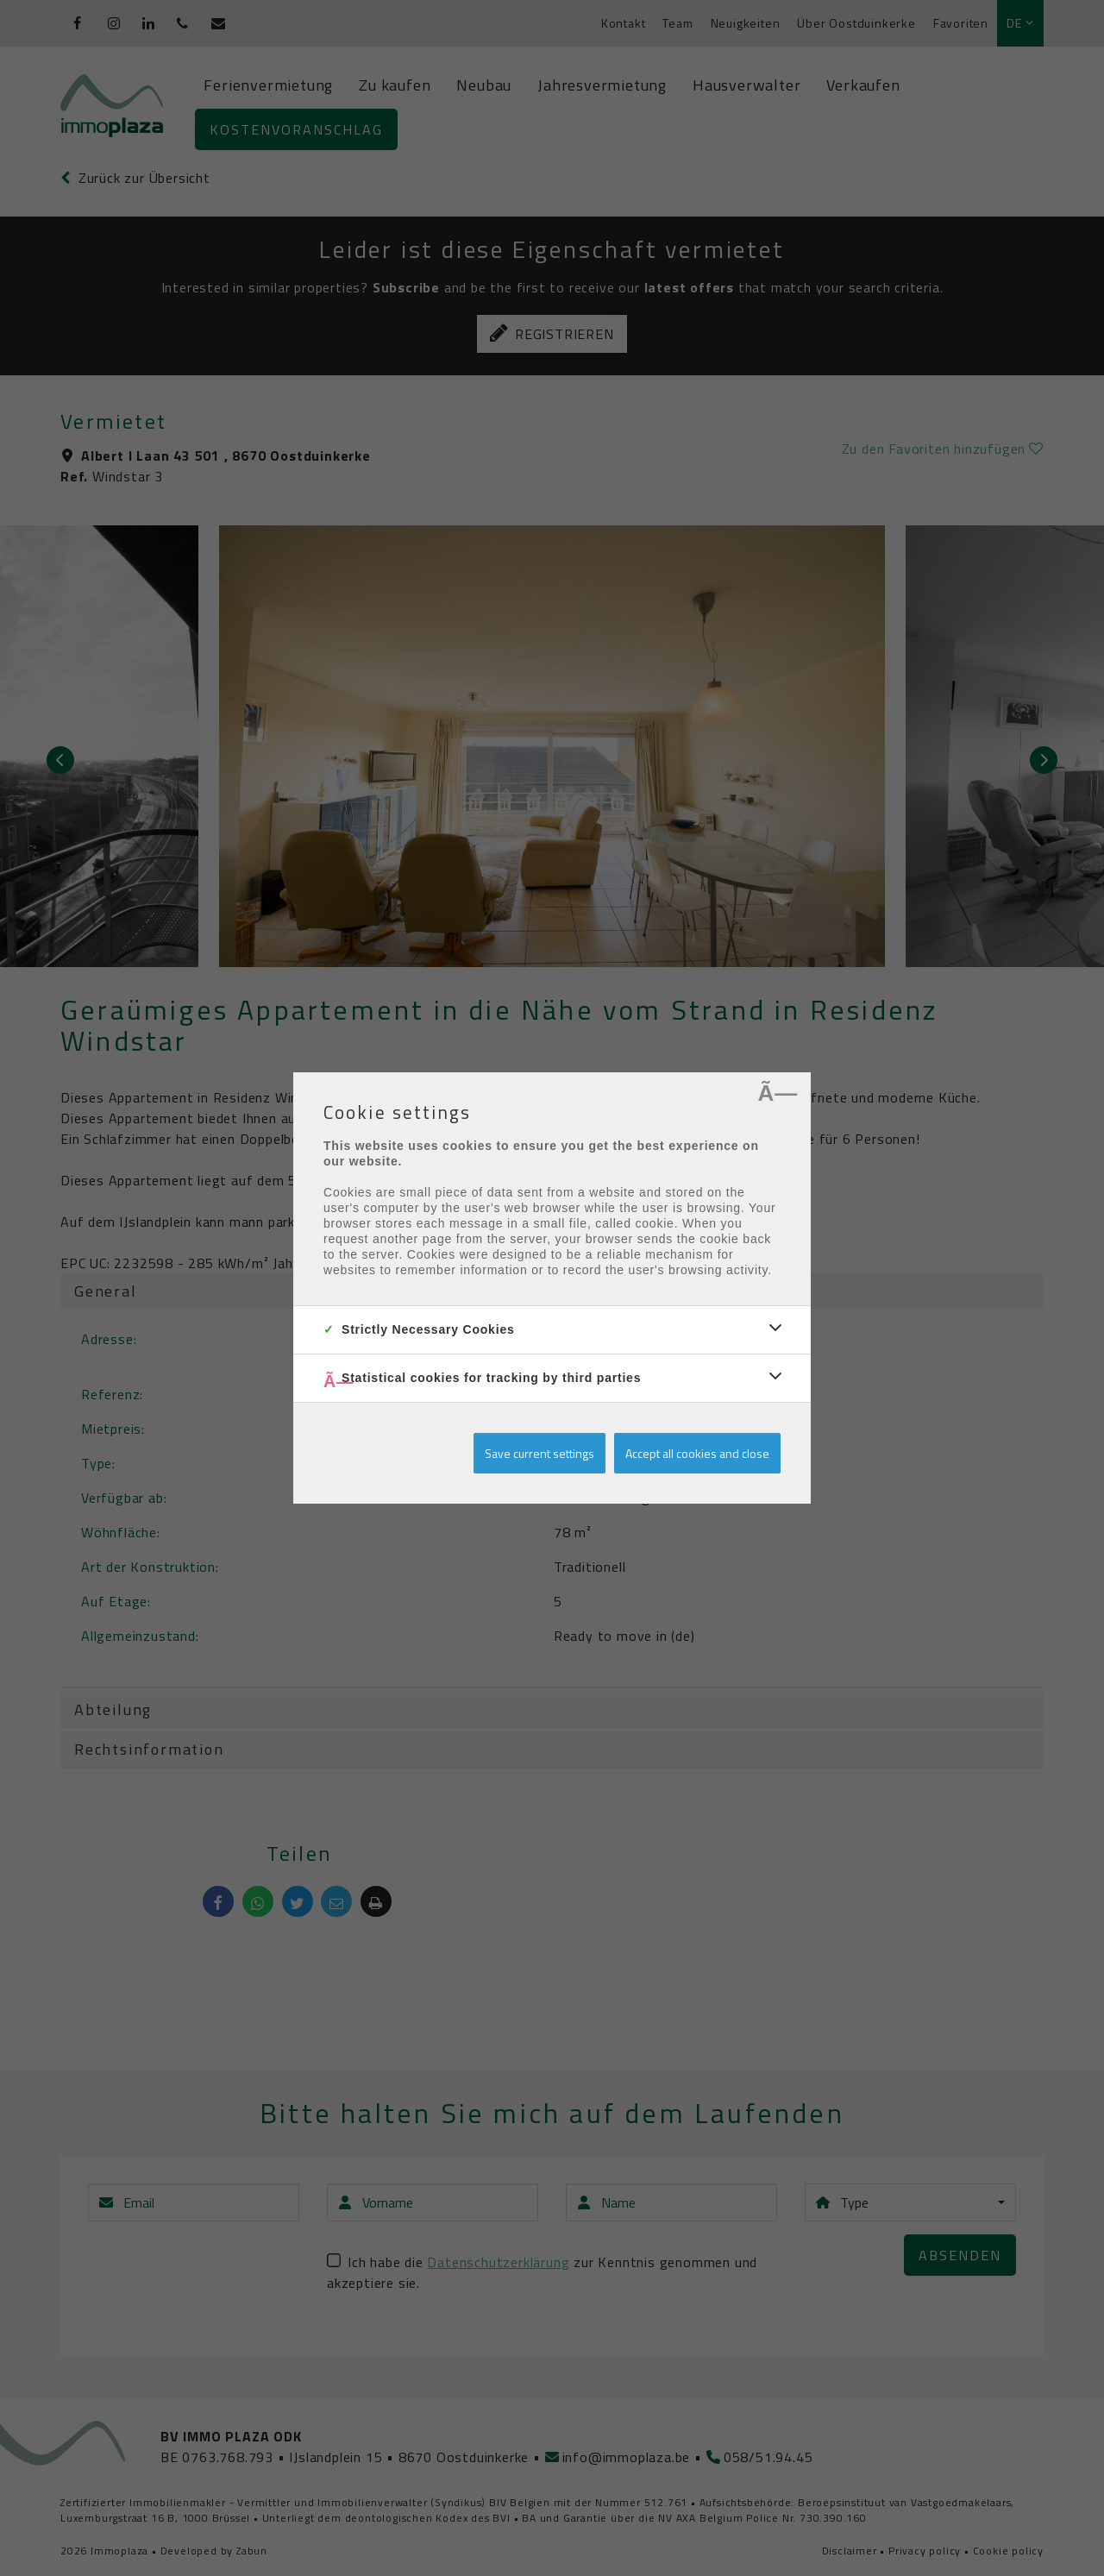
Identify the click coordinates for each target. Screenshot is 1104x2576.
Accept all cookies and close (697, 1453)
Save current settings (539, 1453)
